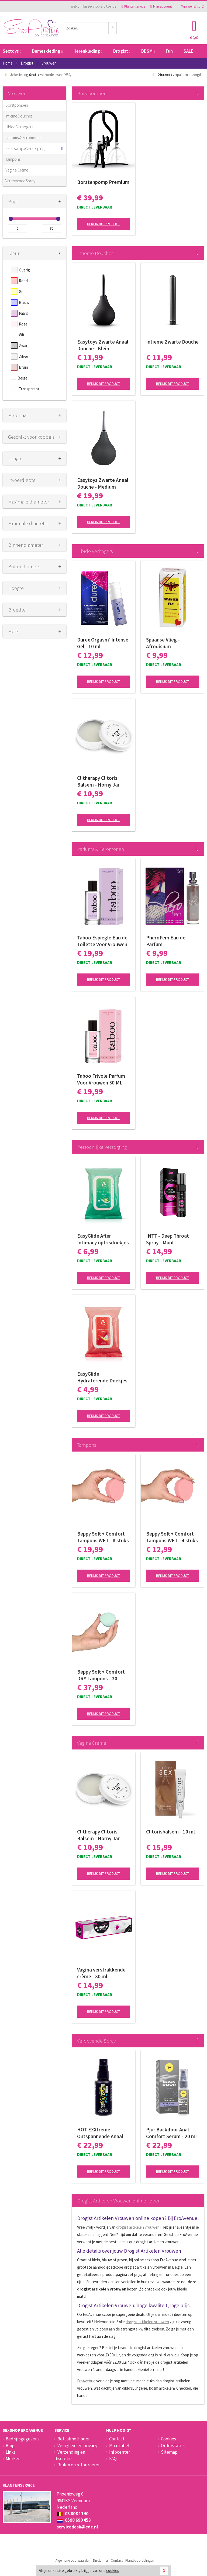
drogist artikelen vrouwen (138, 2227)
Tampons (12, 159)
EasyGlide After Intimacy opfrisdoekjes (103, 1239)
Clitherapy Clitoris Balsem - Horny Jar (98, 781)
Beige (22, 378)
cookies (112, 2570)
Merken (13, 2458)
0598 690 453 (74, 2520)
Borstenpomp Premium (103, 182)
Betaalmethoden (74, 2439)
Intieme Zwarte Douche (172, 341)
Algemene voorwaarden (73, 2560)
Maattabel (119, 2446)
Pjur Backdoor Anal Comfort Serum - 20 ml (171, 2133)
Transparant (29, 388)
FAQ (113, 2458)
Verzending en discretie (69, 2455)
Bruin (23, 367)
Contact (117, 2439)
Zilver (23, 356)
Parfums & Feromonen (23, 137)
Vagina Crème (16, 170)
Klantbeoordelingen (139, 2560)
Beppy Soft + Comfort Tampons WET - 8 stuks (103, 1537)
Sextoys (12, 51)
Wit (22, 334)
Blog (10, 2446)
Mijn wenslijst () (190, 6)
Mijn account (161, 6)
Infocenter (119, 2452)
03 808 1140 (72, 2514)
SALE (188, 51)
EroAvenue (86, 2380)
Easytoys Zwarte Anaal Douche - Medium (102, 483)
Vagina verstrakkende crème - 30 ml (101, 1973)
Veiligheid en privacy (77, 2446)
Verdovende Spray (20, 180)
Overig (24, 270)
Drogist (121, 51)
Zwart (24, 345)
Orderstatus (173, 2446)
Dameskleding (47, 51)
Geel (22, 291)
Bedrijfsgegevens (22, 2439)
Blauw (24, 302)
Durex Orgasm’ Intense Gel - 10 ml (102, 643)
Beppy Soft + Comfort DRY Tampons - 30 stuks (101, 1675)
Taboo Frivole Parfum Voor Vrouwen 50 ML (101, 1079)
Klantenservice (133, 6)
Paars (23, 313)
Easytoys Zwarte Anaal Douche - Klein (102, 345)
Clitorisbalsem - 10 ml (170, 1831)
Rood (23, 280)
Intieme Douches (18, 116)
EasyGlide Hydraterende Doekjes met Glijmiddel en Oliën (103, 1377)
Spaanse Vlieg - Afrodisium (163, 643)
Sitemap (169, 2452)
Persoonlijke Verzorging (24, 148)
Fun (169, 51)
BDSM (148, 51)
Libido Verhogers (19, 126)
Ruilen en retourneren (79, 2465)
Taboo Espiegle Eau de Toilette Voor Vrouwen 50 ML (102, 941)
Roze (23, 324)
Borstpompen (16, 105)
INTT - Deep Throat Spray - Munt (167, 1239)
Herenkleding (88, 51)
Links (11, 2452)
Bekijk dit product (103, 223)
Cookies (168, 2439)
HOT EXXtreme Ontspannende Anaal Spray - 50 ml (100, 2133)
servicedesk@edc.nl (77, 2527)
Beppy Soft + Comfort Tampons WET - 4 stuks (172, 1537)
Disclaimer (100, 2560)
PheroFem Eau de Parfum (165, 941)
